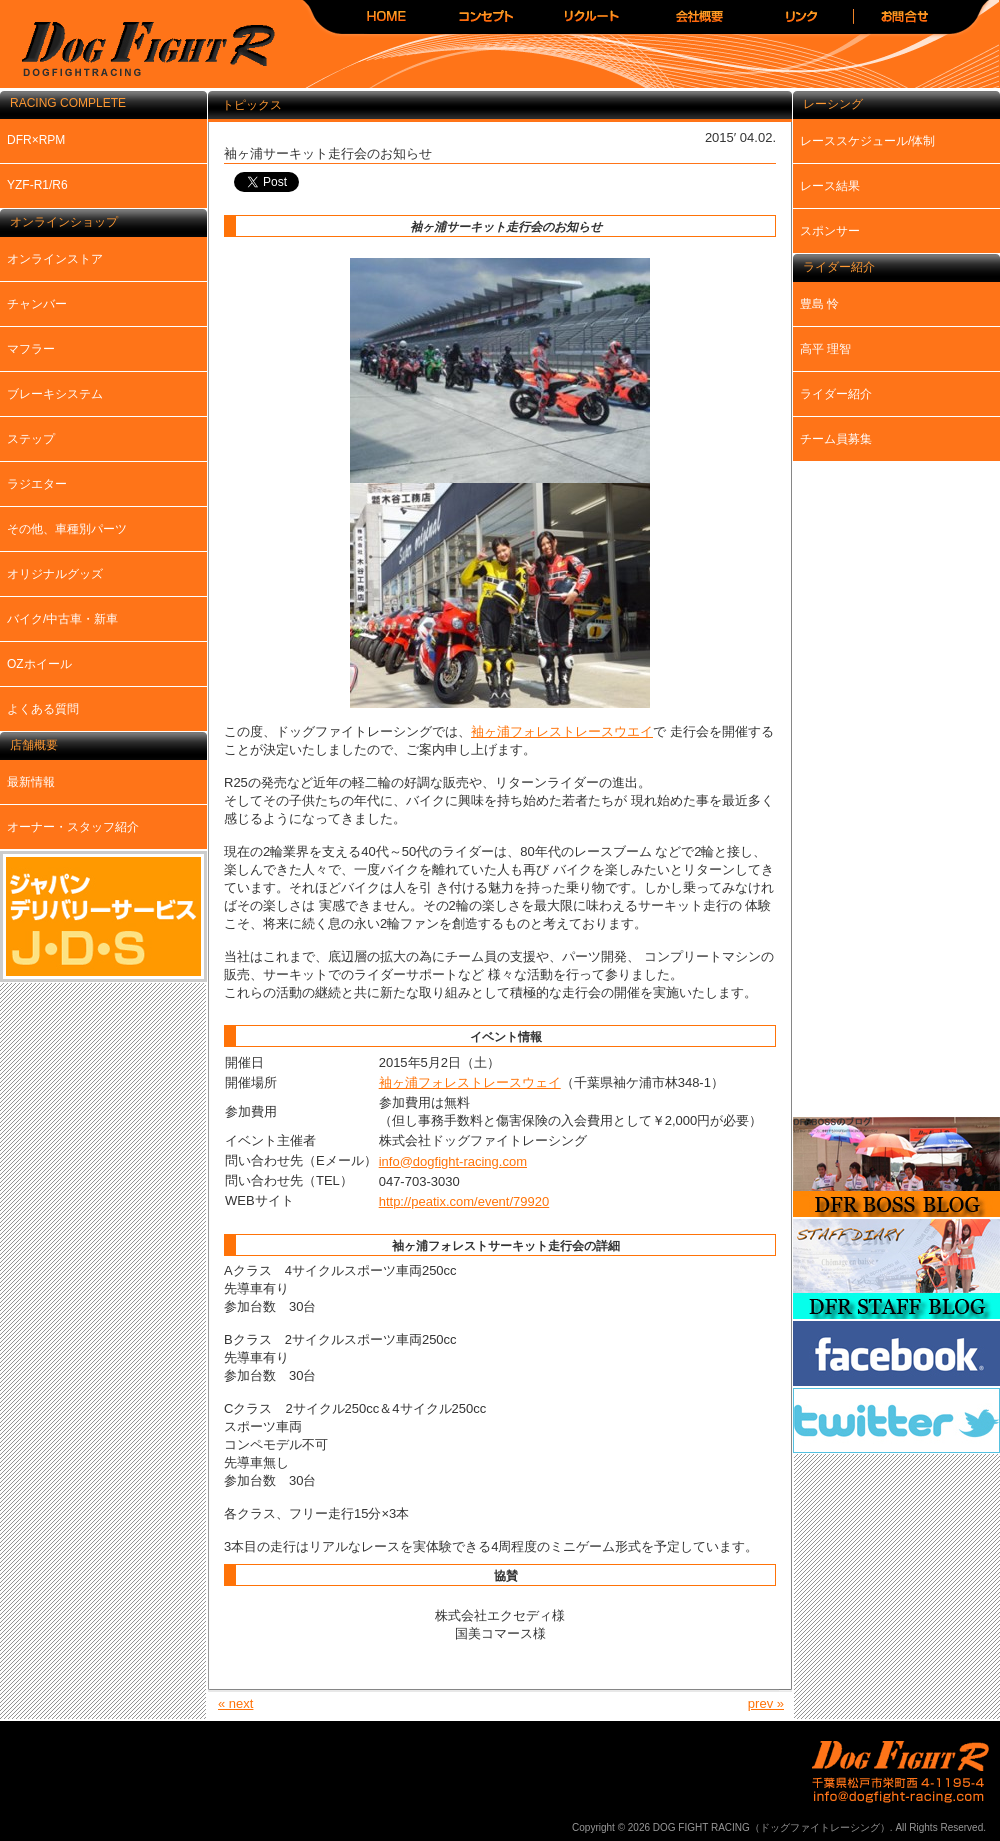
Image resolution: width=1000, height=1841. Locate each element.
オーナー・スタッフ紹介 (73, 827)
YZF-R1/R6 (37, 185)
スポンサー (830, 231)
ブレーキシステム (55, 394)
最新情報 (31, 782)
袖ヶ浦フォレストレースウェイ (470, 1082)
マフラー (31, 349)
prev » (766, 1703)
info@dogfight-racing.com (453, 1161)
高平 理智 (825, 349)
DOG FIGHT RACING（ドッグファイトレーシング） (140, 50)
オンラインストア (55, 259)
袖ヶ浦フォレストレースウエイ (562, 731)
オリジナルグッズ (55, 574)
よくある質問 (43, 709)
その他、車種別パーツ (67, 529)
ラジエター (37, 484)
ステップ (31, 439)
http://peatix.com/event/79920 (464, 1201)
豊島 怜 (819, 304)
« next (235, 1703)
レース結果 (830, 186)
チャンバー (37, 304)
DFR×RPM (36, 140)
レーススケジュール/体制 (867, 141)
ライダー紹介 (836, 394)
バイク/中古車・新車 (62, 619)
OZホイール (39, 664)
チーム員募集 (836, 439)
